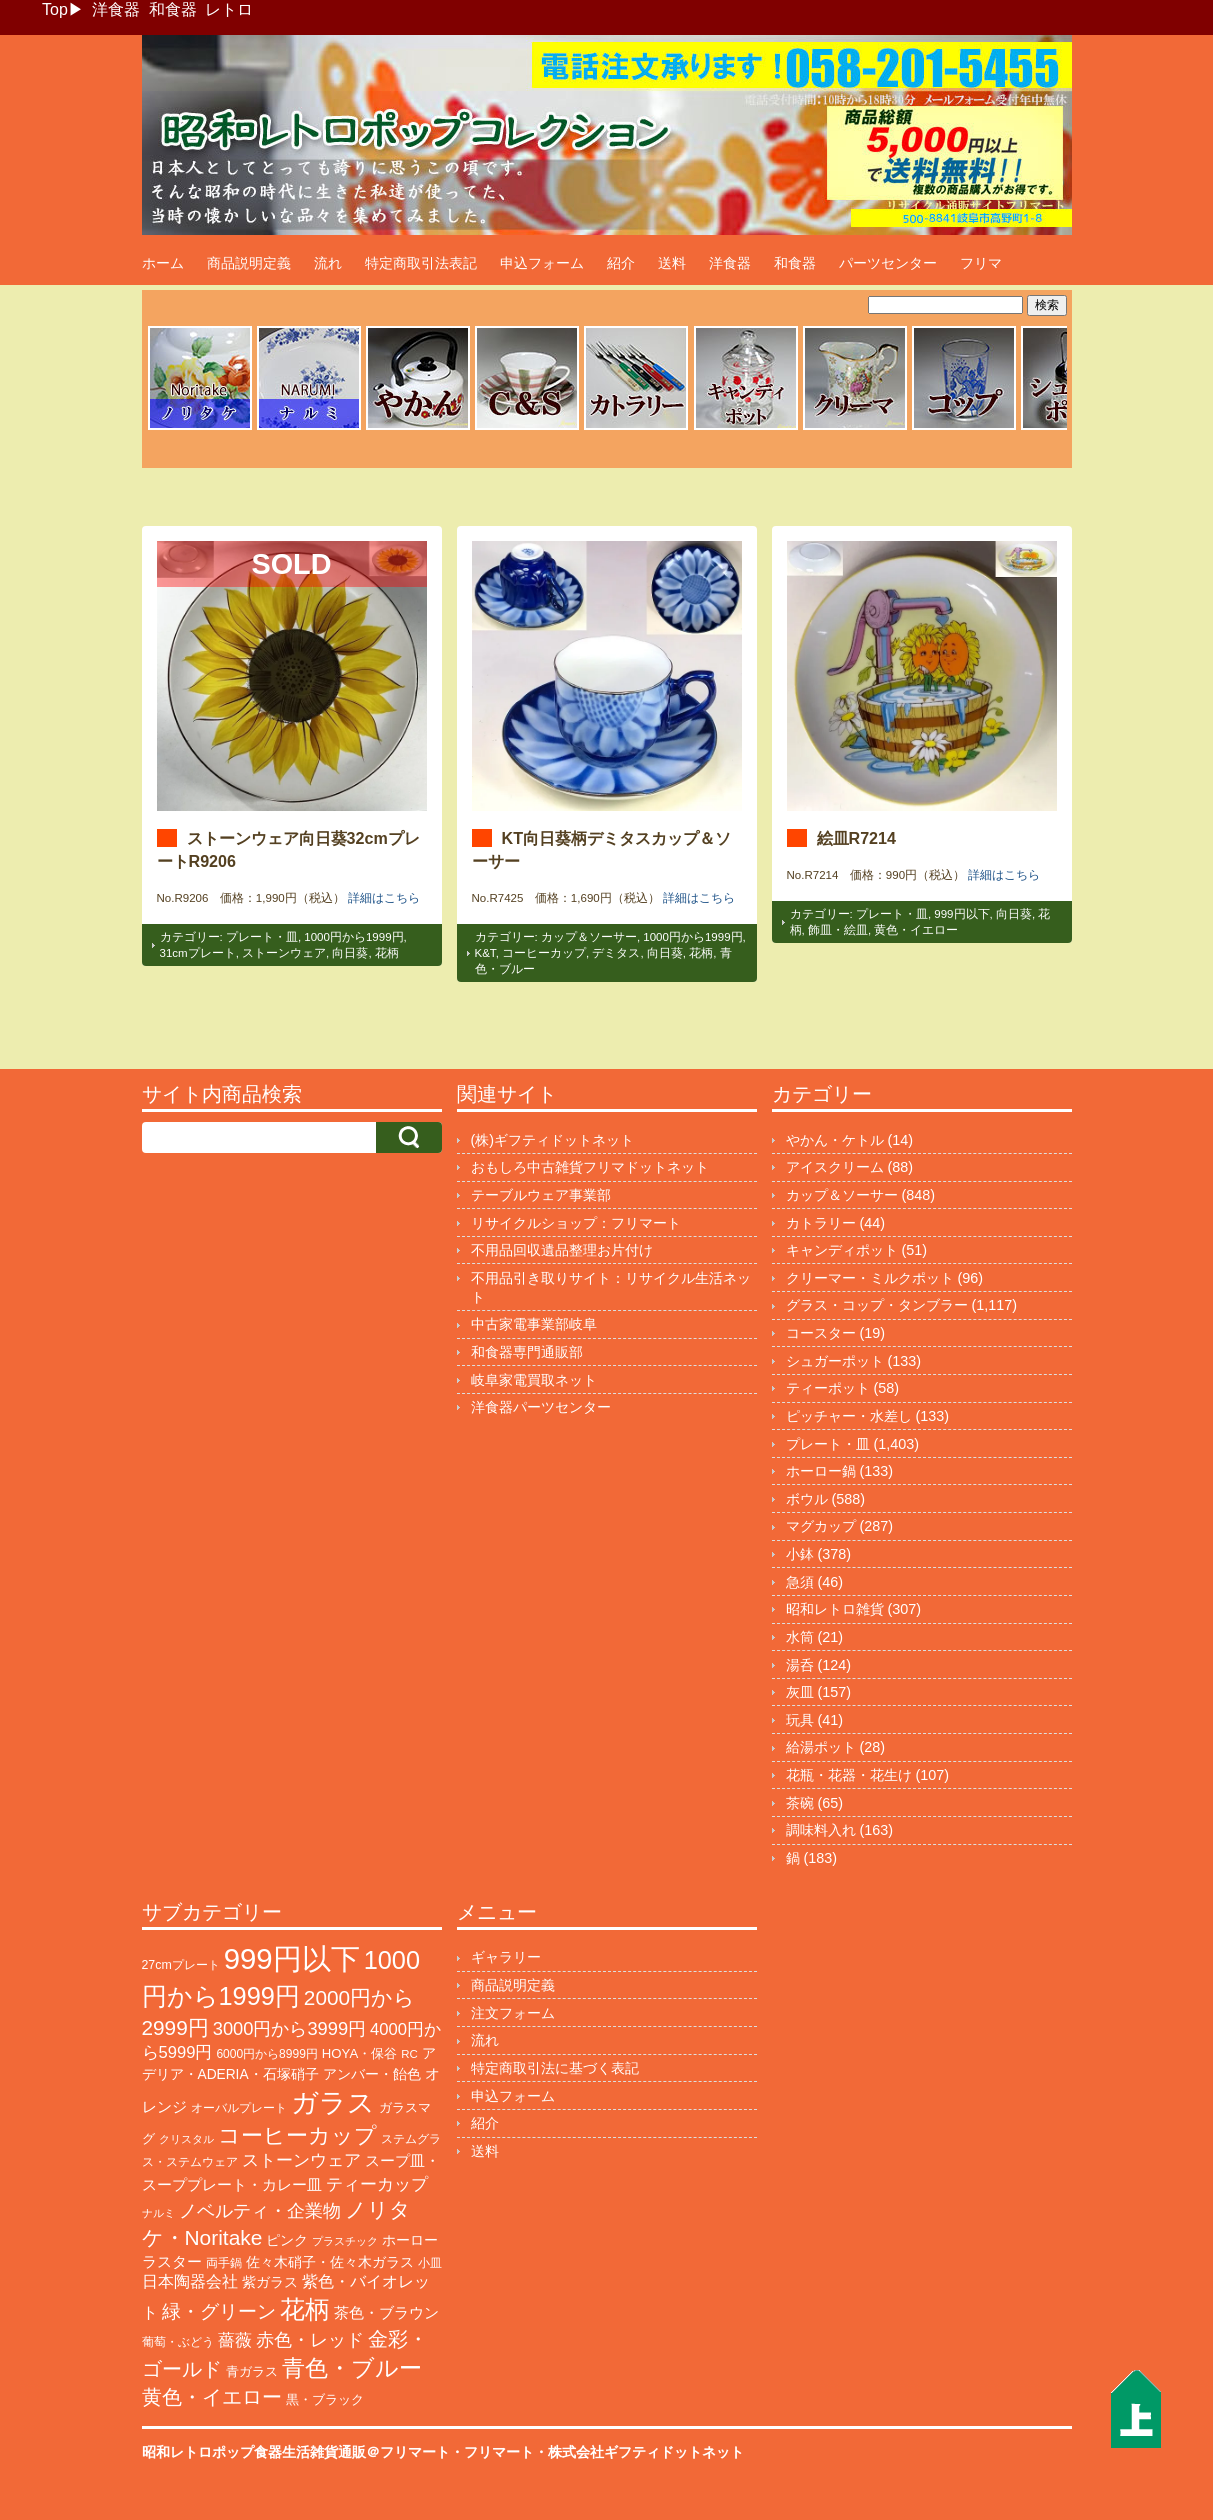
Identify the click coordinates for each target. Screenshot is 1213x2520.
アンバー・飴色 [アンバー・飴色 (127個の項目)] (372, 2074)
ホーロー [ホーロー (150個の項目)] (410, 2240)
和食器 (173, 9)
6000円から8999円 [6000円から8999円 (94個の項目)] (266, 2054)
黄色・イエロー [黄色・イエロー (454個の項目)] (212, 2397)
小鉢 (800, 1554)
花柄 (387, 953)
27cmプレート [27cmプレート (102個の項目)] (181, 1965)
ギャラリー (506, 1957)
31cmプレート (198, 953)
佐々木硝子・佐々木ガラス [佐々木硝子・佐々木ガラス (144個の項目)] (330, 2262)
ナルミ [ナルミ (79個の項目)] (158, 2213)
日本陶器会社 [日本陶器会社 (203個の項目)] (190, 2281)
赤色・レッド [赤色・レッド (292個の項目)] (310, 2340)
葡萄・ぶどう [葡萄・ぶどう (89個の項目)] (178, 2341)
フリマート (499, 2452)
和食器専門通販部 (527, 1352)
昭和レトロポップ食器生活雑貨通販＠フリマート (296, 2452)
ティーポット (828, 1388)
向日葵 (350, 953)
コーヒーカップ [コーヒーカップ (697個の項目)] (297, 2135)
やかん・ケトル (835, 1140)
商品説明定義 (249, 263)
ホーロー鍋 (821, 1471)
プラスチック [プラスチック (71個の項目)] (345, 2241)
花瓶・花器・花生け (849, 1775)
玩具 (800, 1720)
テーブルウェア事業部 (541, 1195)
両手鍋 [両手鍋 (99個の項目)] (224, 2263)
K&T (485, 953)
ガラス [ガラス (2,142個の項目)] (333, 2102)
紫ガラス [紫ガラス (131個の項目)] (270, 2282)
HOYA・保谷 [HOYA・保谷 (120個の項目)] (359, 2053)
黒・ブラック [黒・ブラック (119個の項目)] (325, 2399)
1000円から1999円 (353, 937)
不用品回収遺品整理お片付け (562, 1250)
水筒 (800, 1637)
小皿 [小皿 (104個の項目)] (430, 2263)
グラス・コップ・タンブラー (877, 1305)
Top (55, 9)
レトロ (229, 9)
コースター (821, 1333)
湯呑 (800, 1665)
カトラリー (821, 1223)
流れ (328, 263)
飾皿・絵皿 (838, 930)
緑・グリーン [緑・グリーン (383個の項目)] (219, 2311)
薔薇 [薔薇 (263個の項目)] (235, 2340)
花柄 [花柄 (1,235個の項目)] (305, 2309)
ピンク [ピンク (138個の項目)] (287, 2240)
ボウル (807, 1499)
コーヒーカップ (544, 953)
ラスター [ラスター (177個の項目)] (172, 2261)
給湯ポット (821, 1747)
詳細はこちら (384, 898)
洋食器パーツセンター (541, 1407)
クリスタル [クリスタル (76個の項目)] (186, 2139)
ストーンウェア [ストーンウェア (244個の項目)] (301, 2160)
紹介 (621, 263)
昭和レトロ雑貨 (835, 1609)
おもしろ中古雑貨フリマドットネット (590, 1167)
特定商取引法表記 (421, 263)
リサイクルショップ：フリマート (576, 1223)
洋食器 (116, 9)
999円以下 (961, 914)
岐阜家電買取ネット (534, 1380)
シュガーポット (835, 1361)
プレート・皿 (262, 937)
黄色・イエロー (916, 930)
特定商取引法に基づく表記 (555, 2068)
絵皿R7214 (856, 838)
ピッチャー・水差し (849, 1416)
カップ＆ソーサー (589, 937)
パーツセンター (888, 263)
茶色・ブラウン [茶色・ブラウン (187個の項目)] (386, 2312)
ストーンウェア (284, 953)
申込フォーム (542, 263)
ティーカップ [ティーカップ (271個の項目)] (377, 2184)
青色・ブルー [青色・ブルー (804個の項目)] (352, 2368)
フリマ (981, 263)
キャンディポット (842, 1250)
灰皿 (800, 1692)
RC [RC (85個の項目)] (409, 2054)
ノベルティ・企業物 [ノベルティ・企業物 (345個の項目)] (260, 2210)
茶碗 (800, 1803)
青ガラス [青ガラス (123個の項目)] (252, 2371)
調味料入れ (821, 1830)
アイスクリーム (835, 1167)
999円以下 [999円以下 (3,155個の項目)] (292, 1958)
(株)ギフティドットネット (553, 1140)
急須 (800, 1582)
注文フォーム (513, 2013)
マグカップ (821, 1526)
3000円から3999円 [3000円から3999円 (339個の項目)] (289, 2028)
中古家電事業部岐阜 (534, 1324)
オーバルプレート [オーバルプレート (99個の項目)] (239, 2108)
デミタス (616, 953)
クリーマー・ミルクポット (870, 1278)
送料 (672, 263)
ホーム (163, 263)
